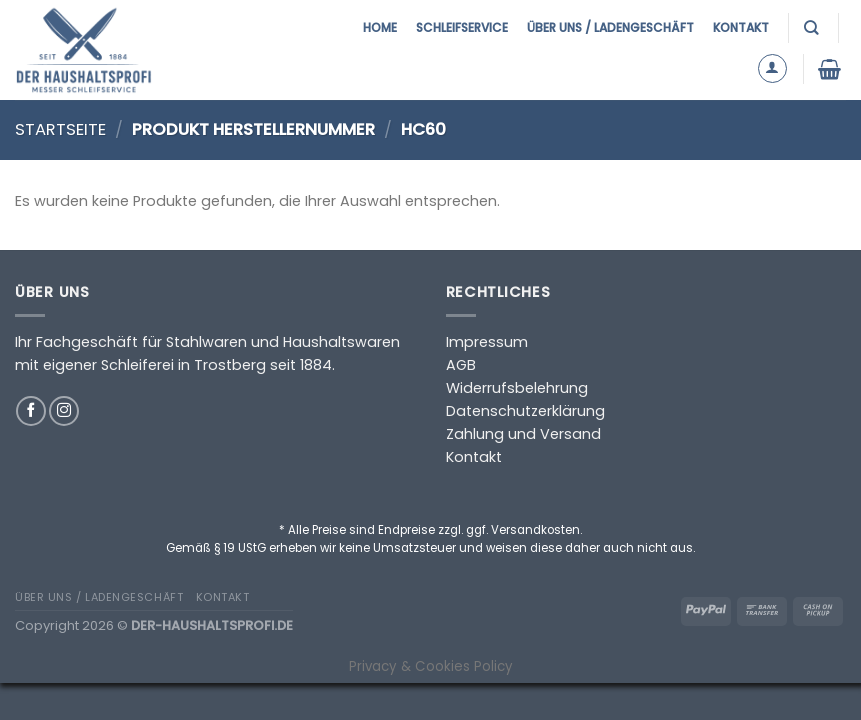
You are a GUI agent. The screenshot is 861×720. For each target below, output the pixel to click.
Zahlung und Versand (523, 434)
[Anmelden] (772, 68)
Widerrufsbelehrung (517, 388)
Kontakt (741, 27)
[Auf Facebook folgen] (31, 411)
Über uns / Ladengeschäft (610, 27)
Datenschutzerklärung (525, 411)
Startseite (60, 129)
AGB (461, 365)
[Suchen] (813, 27)
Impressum (487, 342)
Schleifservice (462, 27)
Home (380, 27)
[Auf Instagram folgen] (64, 411)
